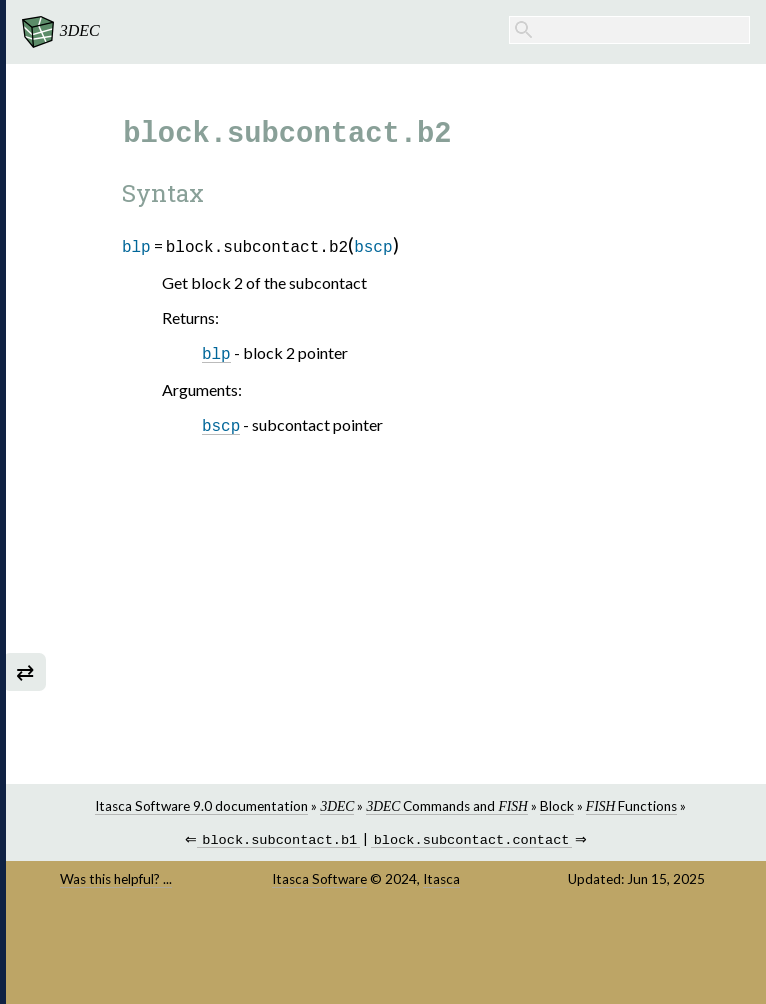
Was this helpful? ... (134, 881)
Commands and (457, 806)
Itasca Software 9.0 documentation (212, 806)
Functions (641, 806)
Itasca (452, 881)
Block (567, 806)
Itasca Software (330, 881)
